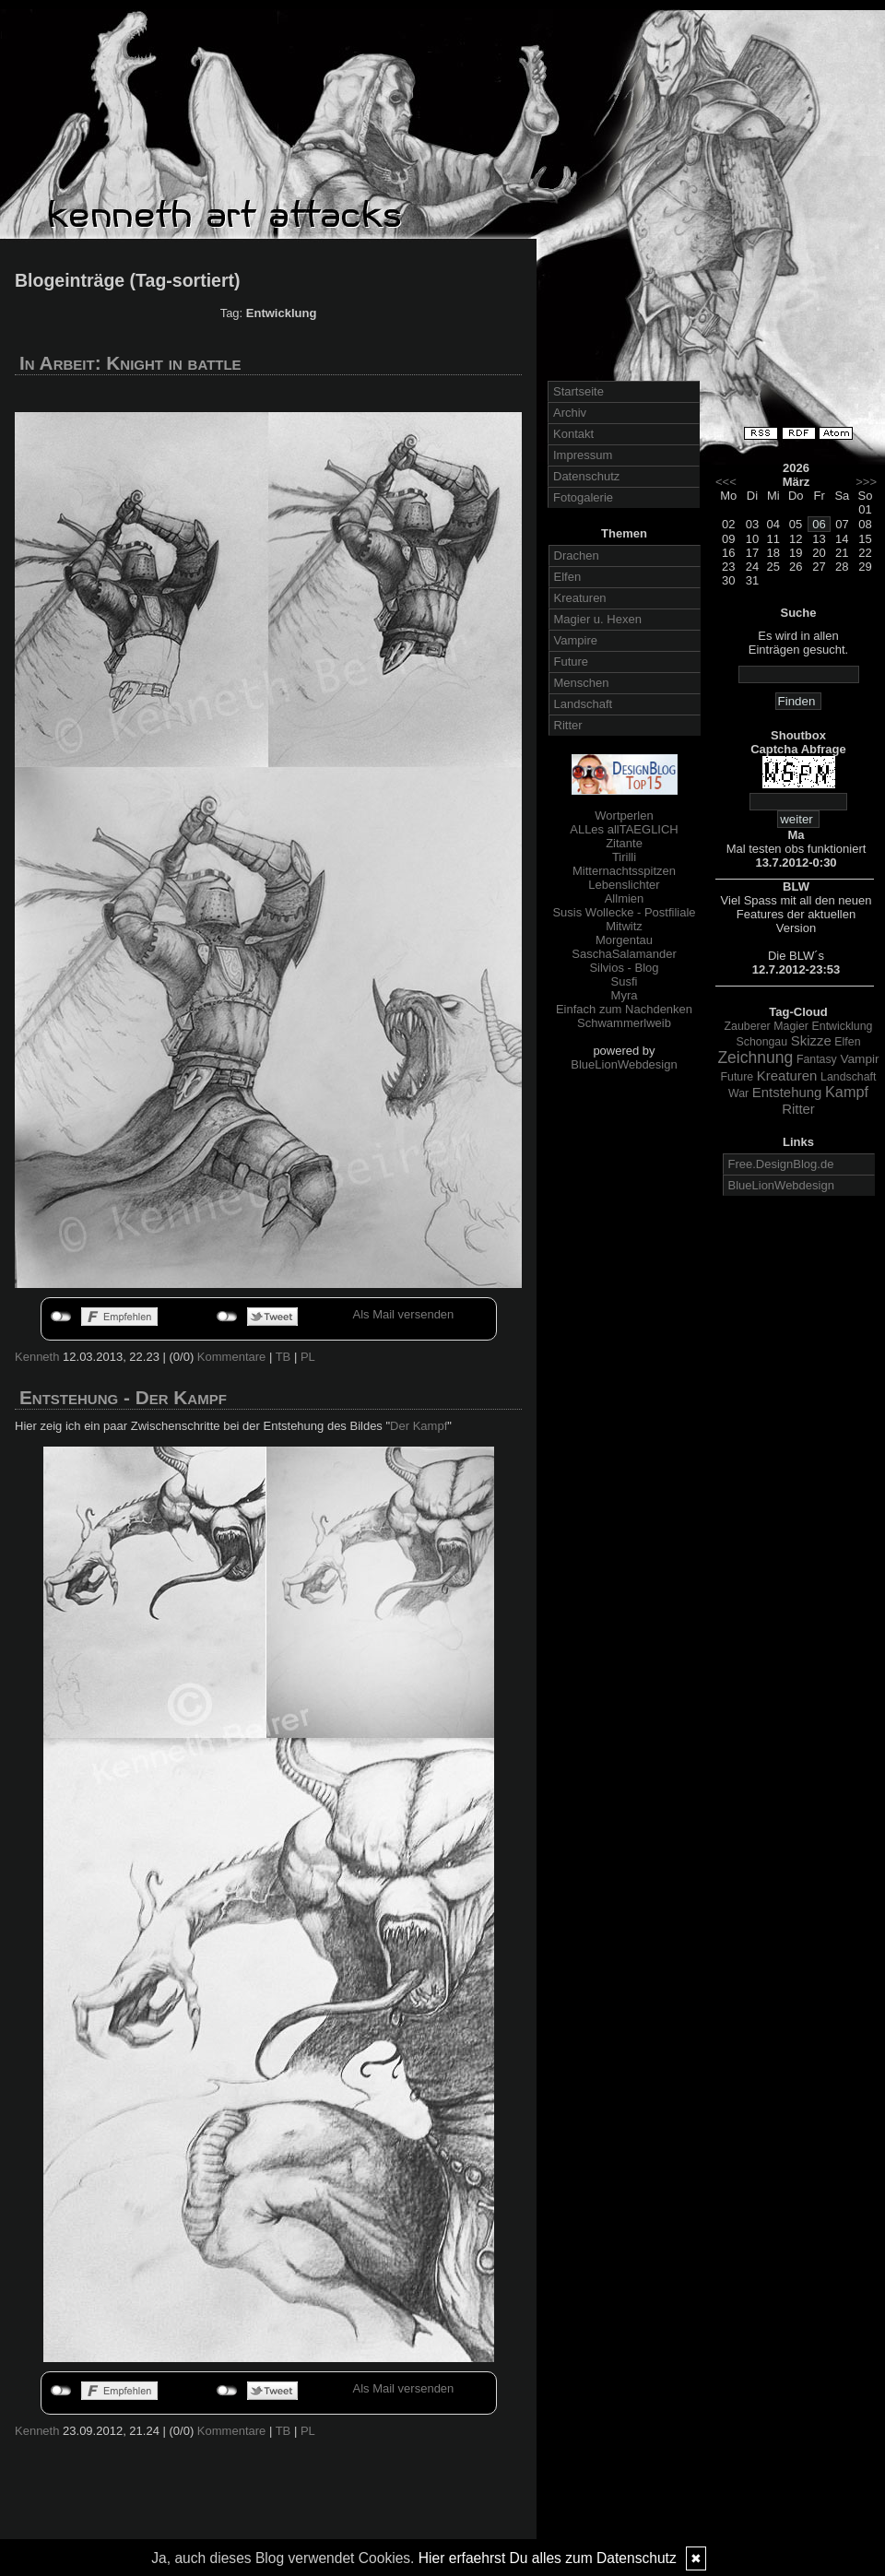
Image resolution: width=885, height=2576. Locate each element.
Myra (624, 995)
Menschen (581, 683)
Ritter (568, 725)
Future (571, 661)
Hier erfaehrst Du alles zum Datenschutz (548, 2558)
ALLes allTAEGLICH (624, 829)
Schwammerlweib (624, 1023)
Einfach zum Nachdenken (624, 1009)
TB (283, 1357)
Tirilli (624, 857)
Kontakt (573, 434)
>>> (866, 482)
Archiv (569, 412)
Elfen (568, 577)
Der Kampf (418, 1426)
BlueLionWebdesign (624, 1064)
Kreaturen (580, 598)
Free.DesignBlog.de (781, 1164)
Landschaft (583, 704)
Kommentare (231, 1357)
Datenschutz (586, 476)
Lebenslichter (623, 885)
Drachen (576, 555)
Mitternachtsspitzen (624, 871)
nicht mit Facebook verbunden (61, 1316)
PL (308, 1357)
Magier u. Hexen (598, 619)
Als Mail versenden (403, 1314)
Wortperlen (624, 815)
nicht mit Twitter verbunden (227, 1316)
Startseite (578, 391)
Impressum (582, 455)
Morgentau (624, 940)
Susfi (624, 981)
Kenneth (37, 1357)
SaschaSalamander (624, 954)
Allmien (624, 898)
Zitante (624, 843)
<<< (726, 482)
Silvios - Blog (623, 968)
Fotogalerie (583, 497)
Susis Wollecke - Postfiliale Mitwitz (623, 919)
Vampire (575, 640)
